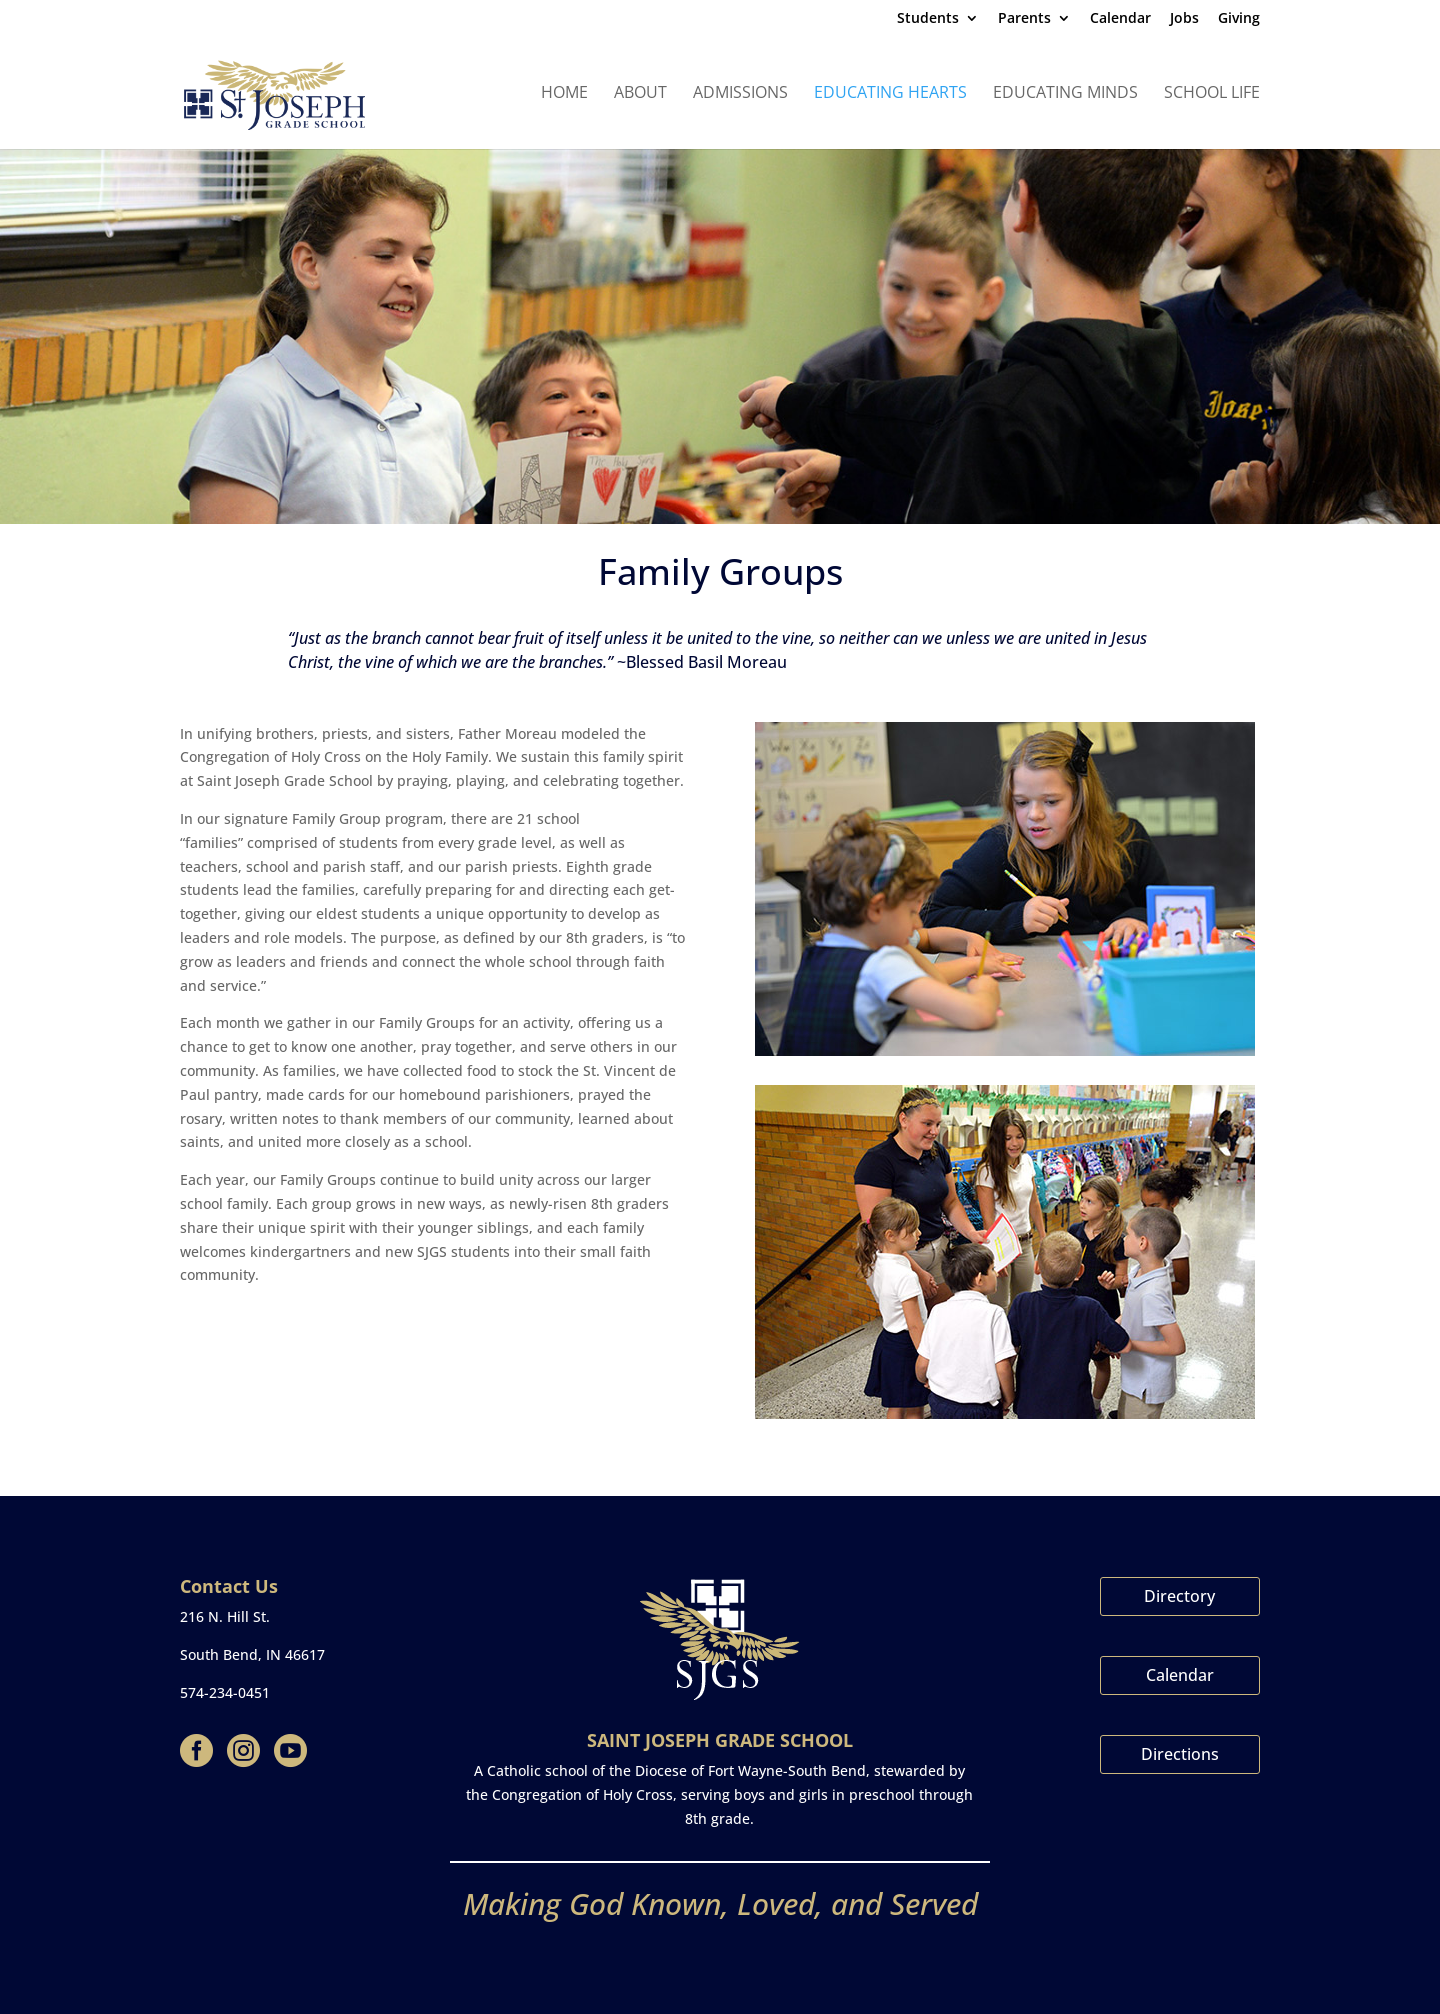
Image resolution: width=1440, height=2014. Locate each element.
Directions (1180, 1754)
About (640, 94)
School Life (1212, 94)
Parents (1024, 19)
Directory (1179, 1596)
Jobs (1184, 19)
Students (928, 19)
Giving (1239, 19)
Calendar (1120, 19)
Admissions (740, 94)
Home (564, 94)
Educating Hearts (890, 94)
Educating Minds (1065, 94)
